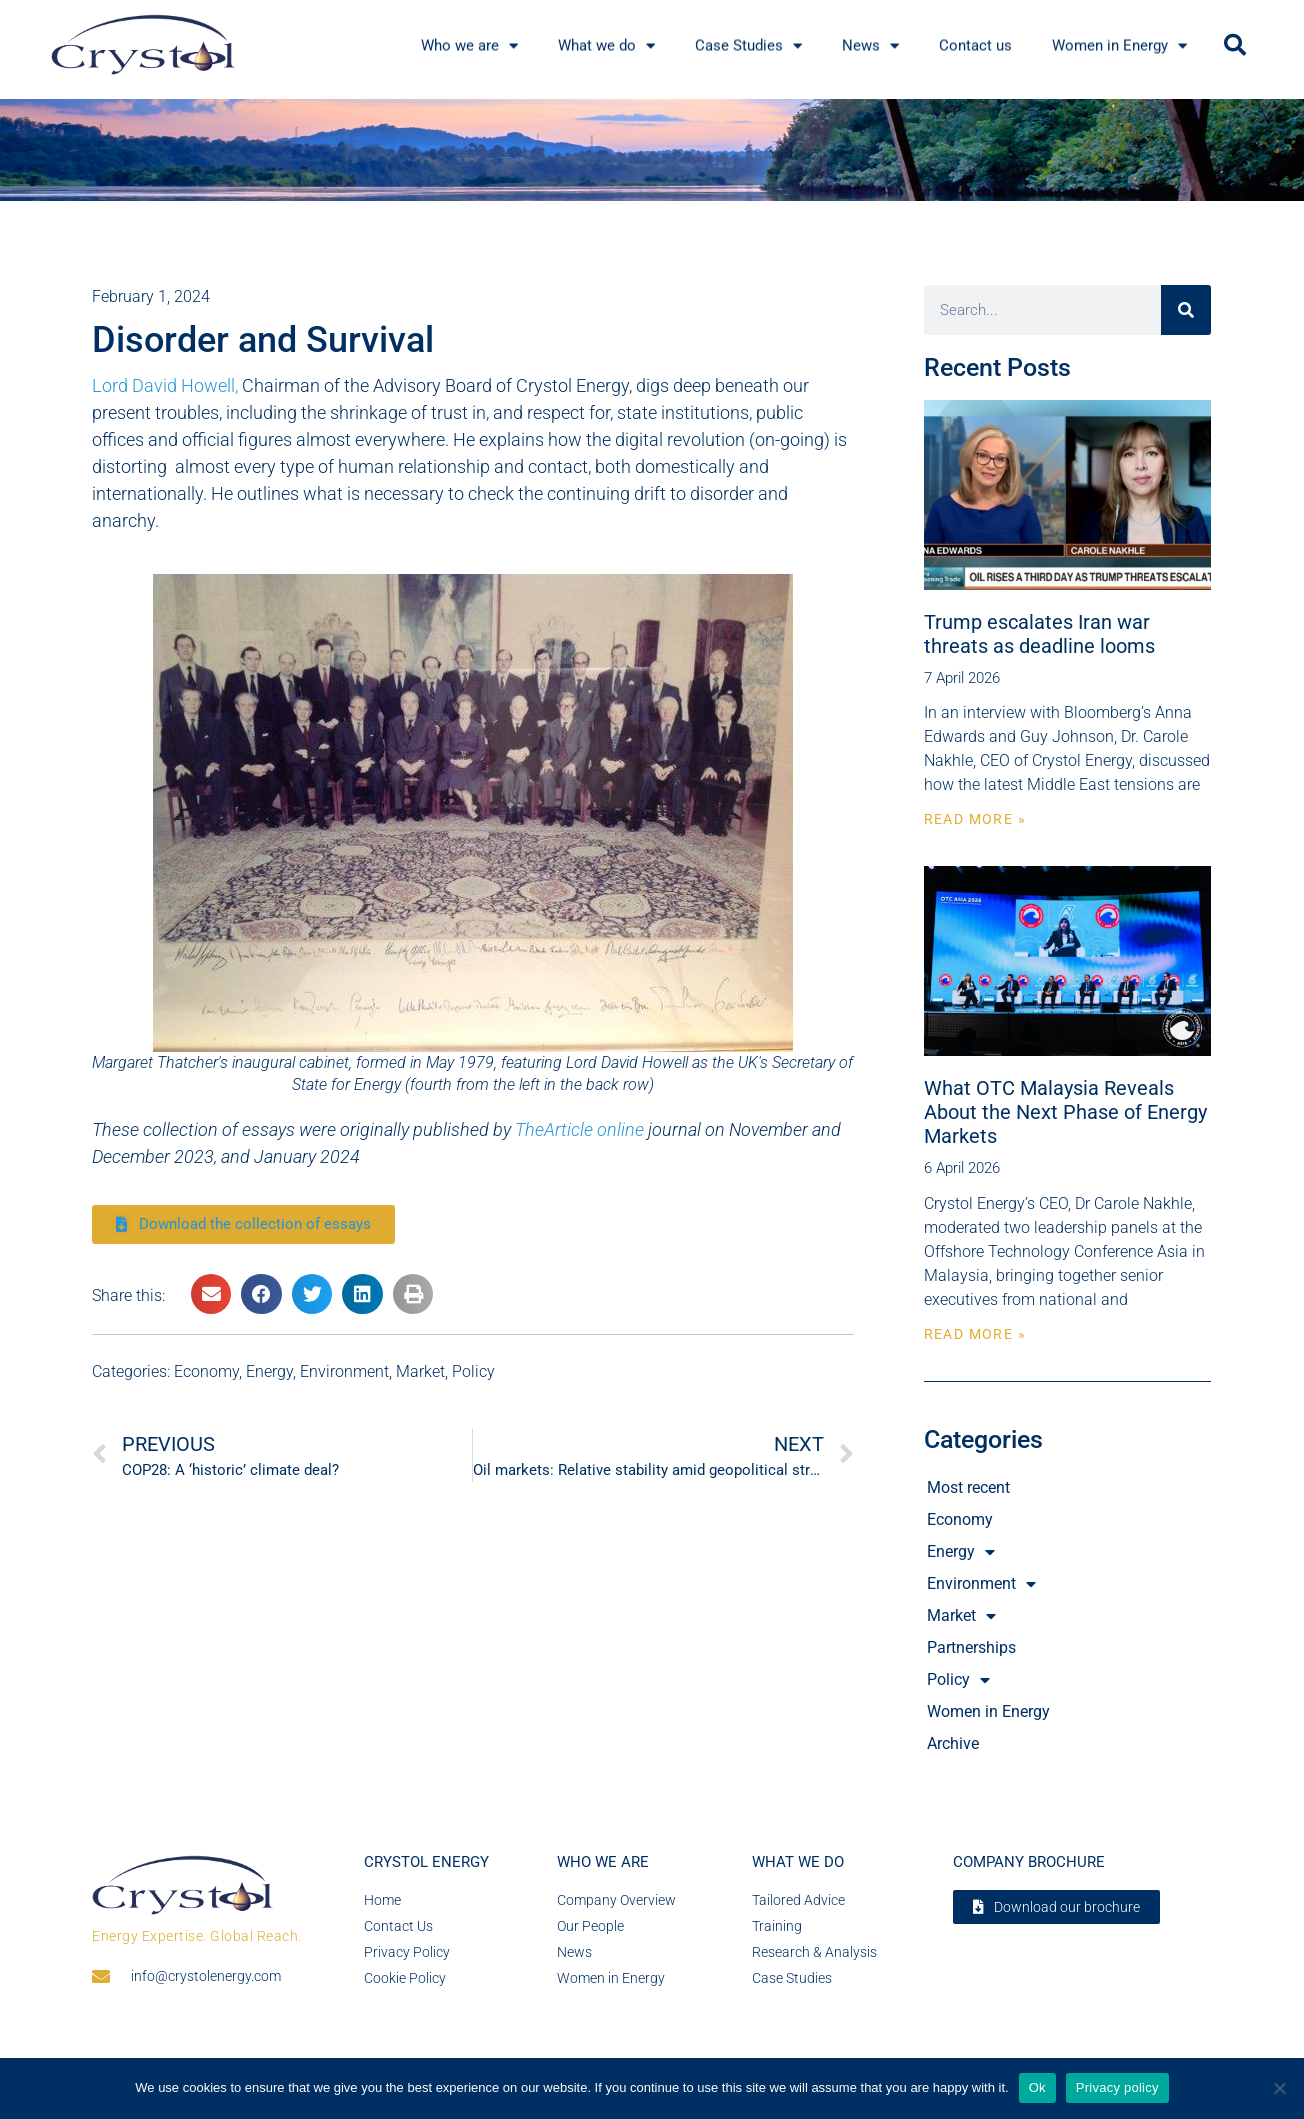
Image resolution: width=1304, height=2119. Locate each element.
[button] (1235, 45)
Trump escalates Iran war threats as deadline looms (1039, 634)
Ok (1037, 2087)
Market (420, 1371)
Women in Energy (988, 1711)
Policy (473, 1371)
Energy (269, 1371)
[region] (652, 150)
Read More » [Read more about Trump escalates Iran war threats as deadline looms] (975, 819)
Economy (206, 1371)
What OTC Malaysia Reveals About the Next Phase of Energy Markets (1065, 1112)
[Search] (1186, 310)
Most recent (968, 1487)
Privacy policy (1117, 2087)
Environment (344, 1371)
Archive (953, 1743)
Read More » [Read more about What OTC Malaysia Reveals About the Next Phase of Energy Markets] (975, 1334)
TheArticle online (579, 1129)
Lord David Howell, (165, 385)
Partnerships (971, 1647)
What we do (798, 1862)
